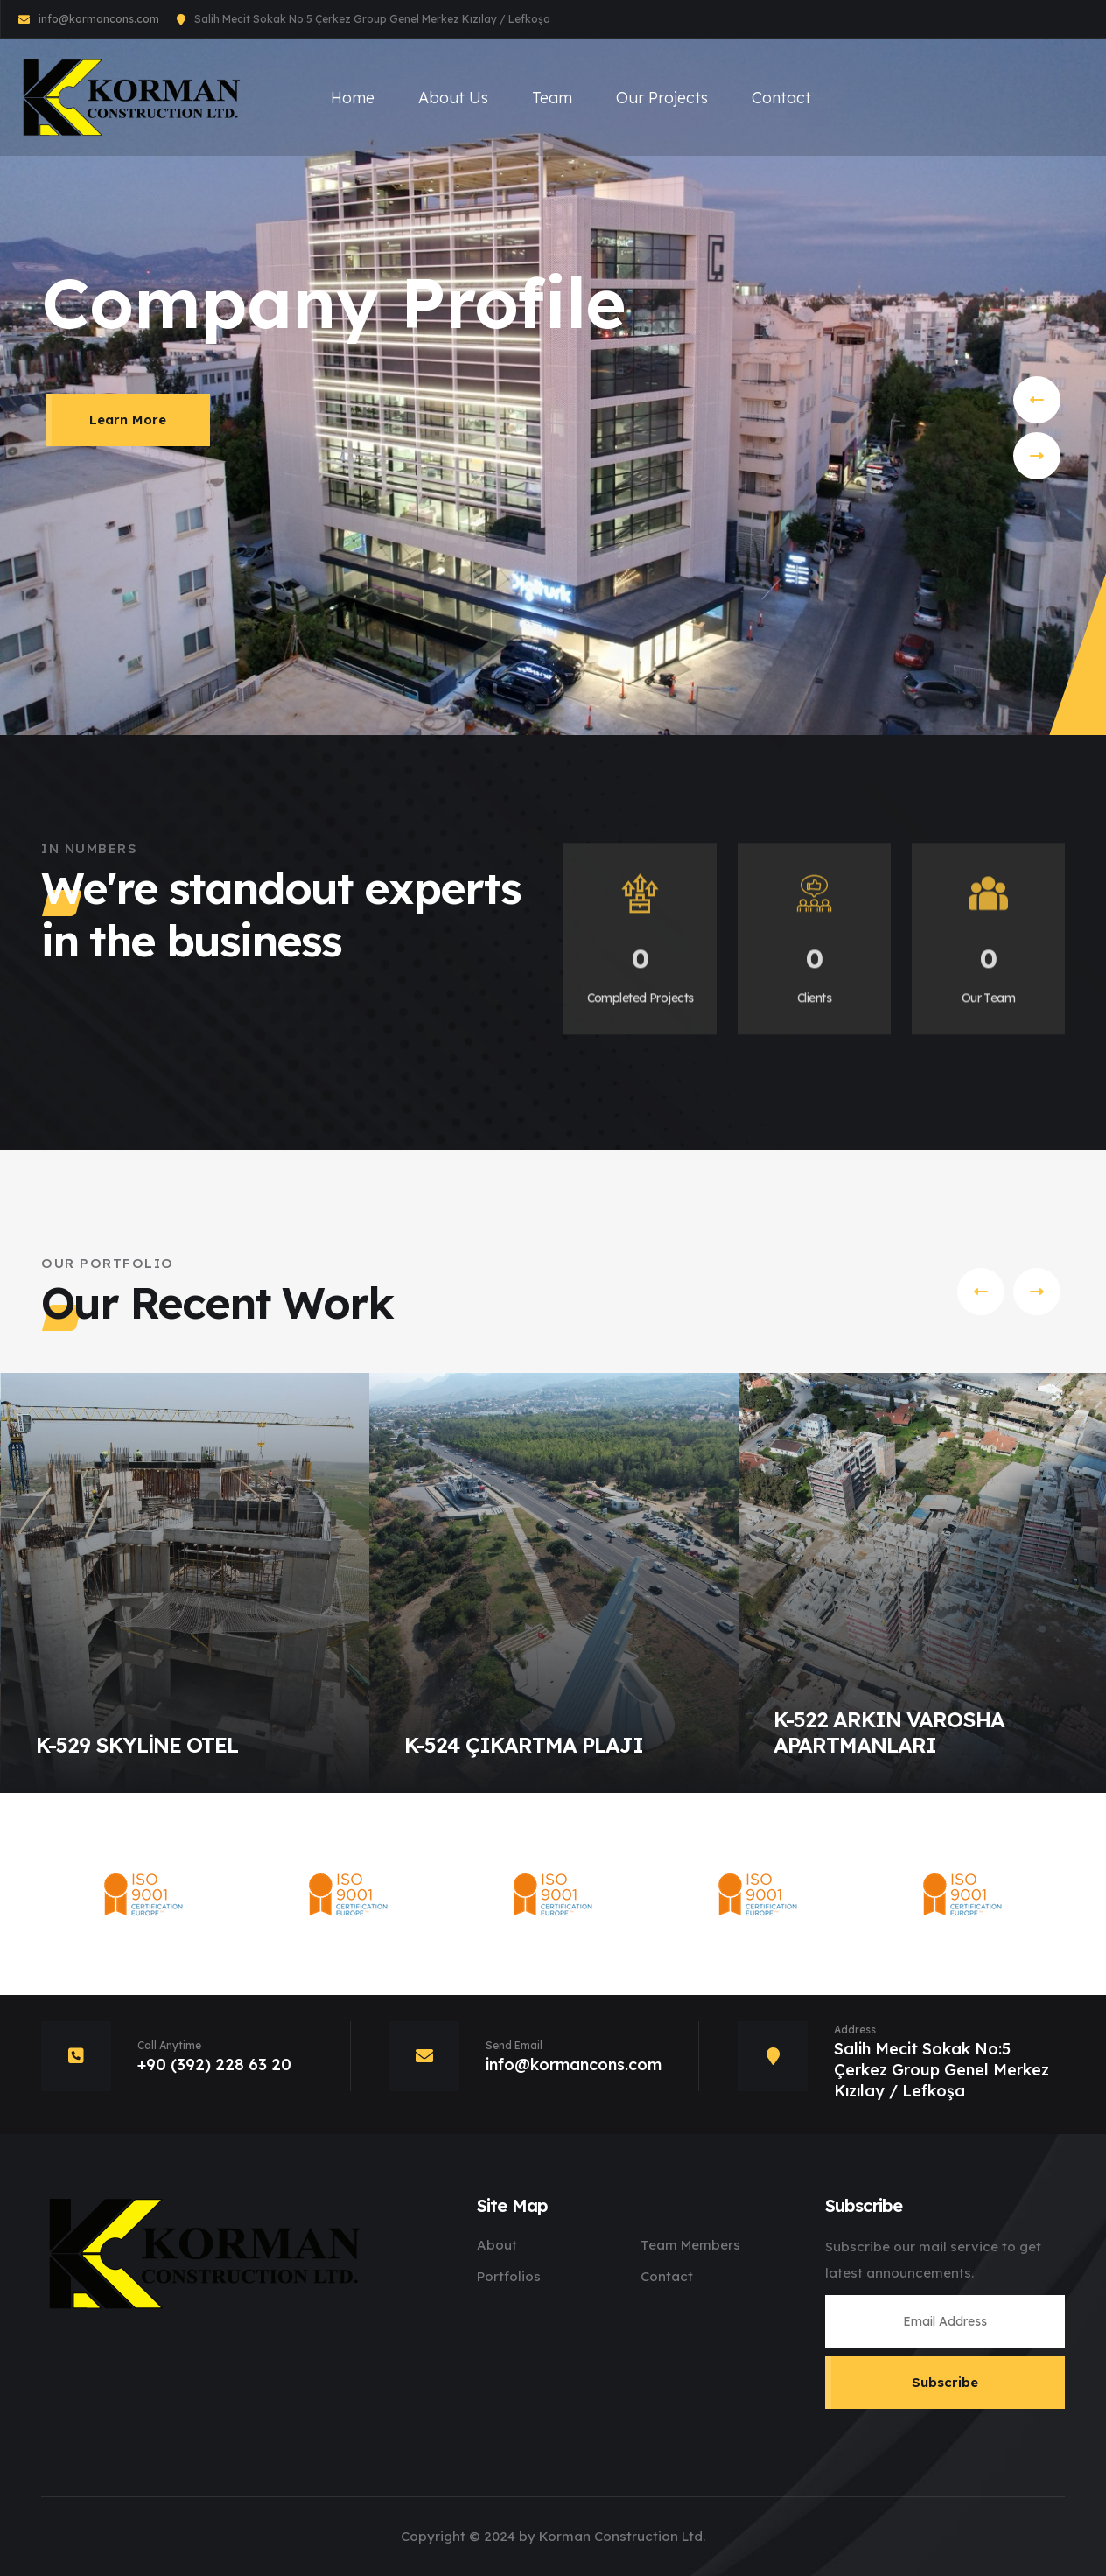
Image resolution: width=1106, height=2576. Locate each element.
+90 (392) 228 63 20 (214, 2064)
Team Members (690, 2244)
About (497, 2244)
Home (352, 98)
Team (552, 98)
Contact (781, 98)
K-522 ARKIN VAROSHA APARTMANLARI (889, 1732)
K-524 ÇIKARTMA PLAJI (523, 1745)
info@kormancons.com (98, 18)
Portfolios (509, 2276)
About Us (453, 98)
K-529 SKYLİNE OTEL (137, 1745)
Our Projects (662, 98)
